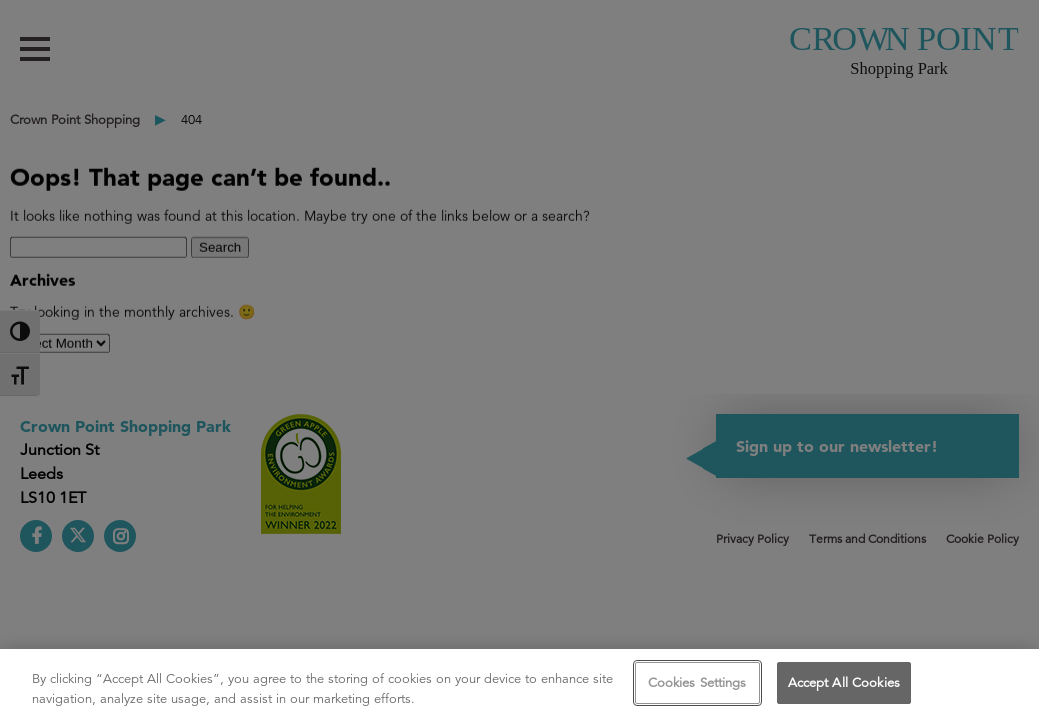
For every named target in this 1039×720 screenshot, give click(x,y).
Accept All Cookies (844, 682)
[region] (519, 684)
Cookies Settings (697, 682)
